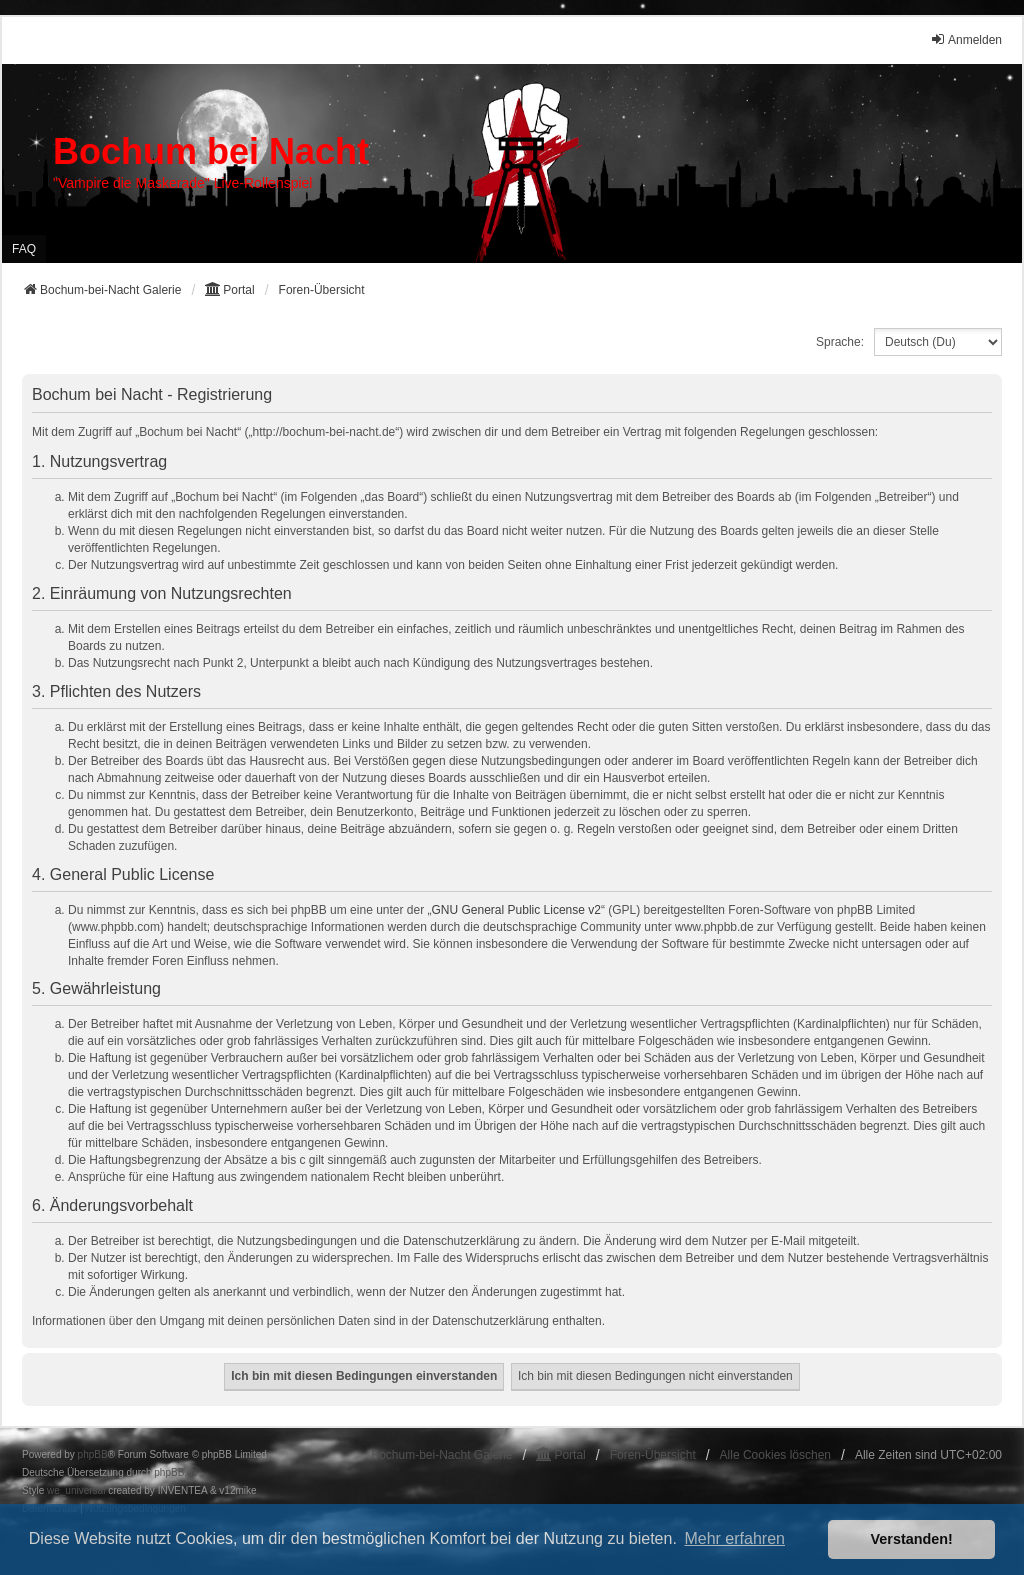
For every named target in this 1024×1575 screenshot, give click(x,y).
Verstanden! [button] (912, 1539)
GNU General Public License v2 (516, 910)
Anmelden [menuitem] (966, 39)
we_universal (76, 1490)
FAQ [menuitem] (24, 249)
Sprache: (840, 342)
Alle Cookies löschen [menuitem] (775, 1455)
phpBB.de (176, 1472)
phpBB (93, 1454)
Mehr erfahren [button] (734, 1538)
